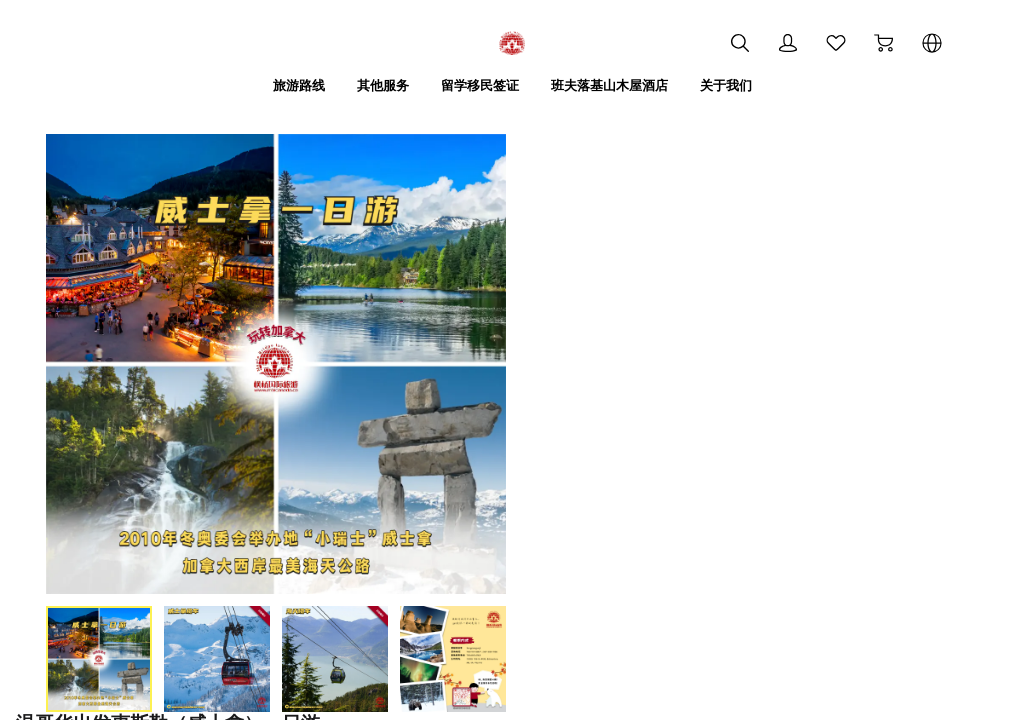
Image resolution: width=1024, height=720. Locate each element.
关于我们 (737, 85)
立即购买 (846, 441)
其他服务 (375, 85)
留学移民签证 (477, 85)
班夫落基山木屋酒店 (614, 85)
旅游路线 (287, 85)
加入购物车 (632, 442)
